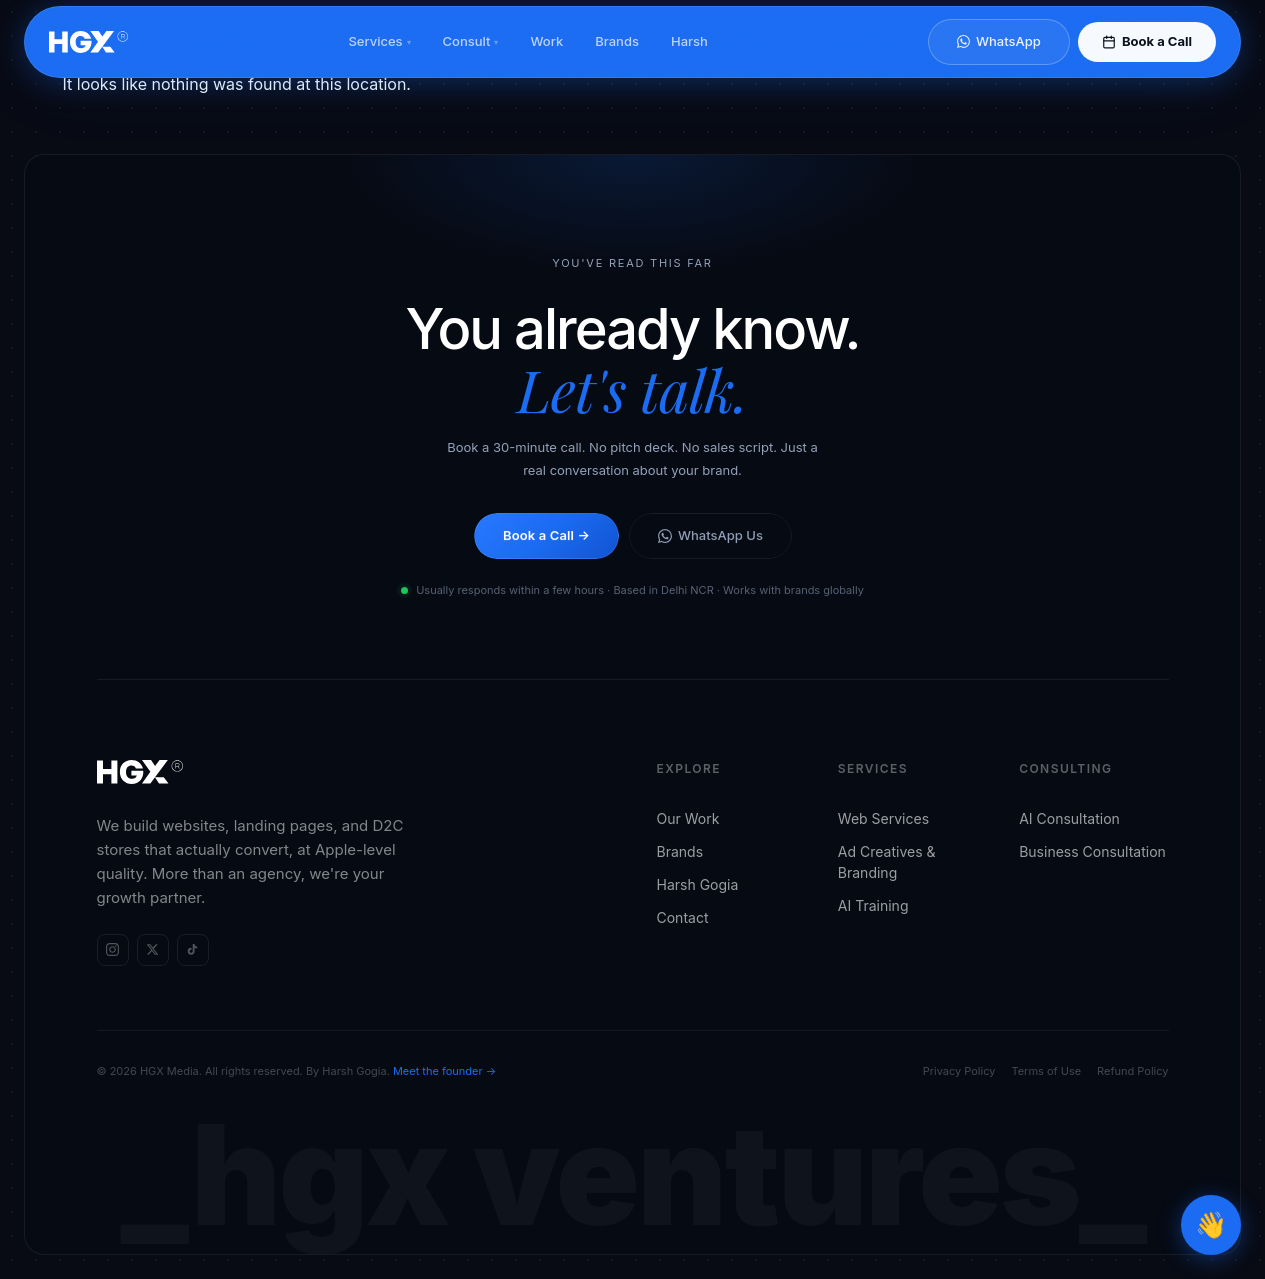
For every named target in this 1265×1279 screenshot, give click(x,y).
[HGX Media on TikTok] (193, 950)
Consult (471, 59)
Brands (617, 59)
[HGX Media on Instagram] (113, 950)
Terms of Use (1046, 1071)
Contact (683, 917)
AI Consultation (1069, 818)
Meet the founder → (444, 1071)
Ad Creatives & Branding (887, 862)
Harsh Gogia (698, 884)
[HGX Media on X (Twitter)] (153, 950)
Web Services (883, 818)
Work (546, 59)
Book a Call (1147, 59)
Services (379, 59)
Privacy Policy (959, 1071)
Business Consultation (1092, 851)
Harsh (689, 59)
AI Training (873, 905)
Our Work (688, 818)
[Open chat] (1211, 1225)
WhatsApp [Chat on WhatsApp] (999, 59)
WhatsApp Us (710, 535)
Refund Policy (1132, 1071)
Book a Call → (546, 535)
